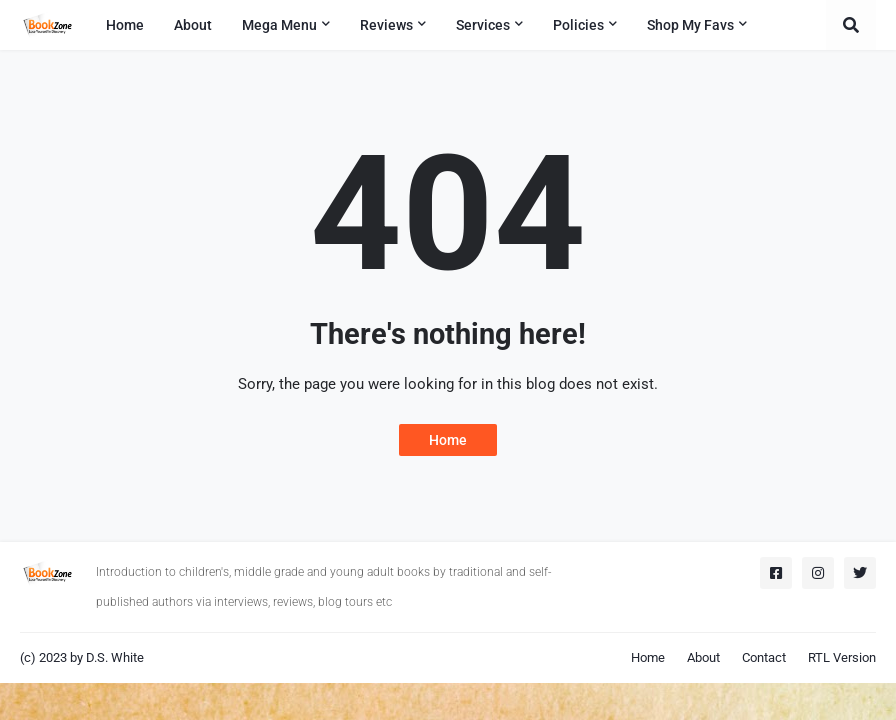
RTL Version (842, 657)
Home (448, 440)
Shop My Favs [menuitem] (690, 25)
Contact (764, 657)
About (703, 657)
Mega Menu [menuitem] (279, 25)
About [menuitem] (193, 25)
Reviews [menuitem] (386, 25)
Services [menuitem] (483, 25)
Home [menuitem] (125, 25)
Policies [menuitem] (578, 25)
